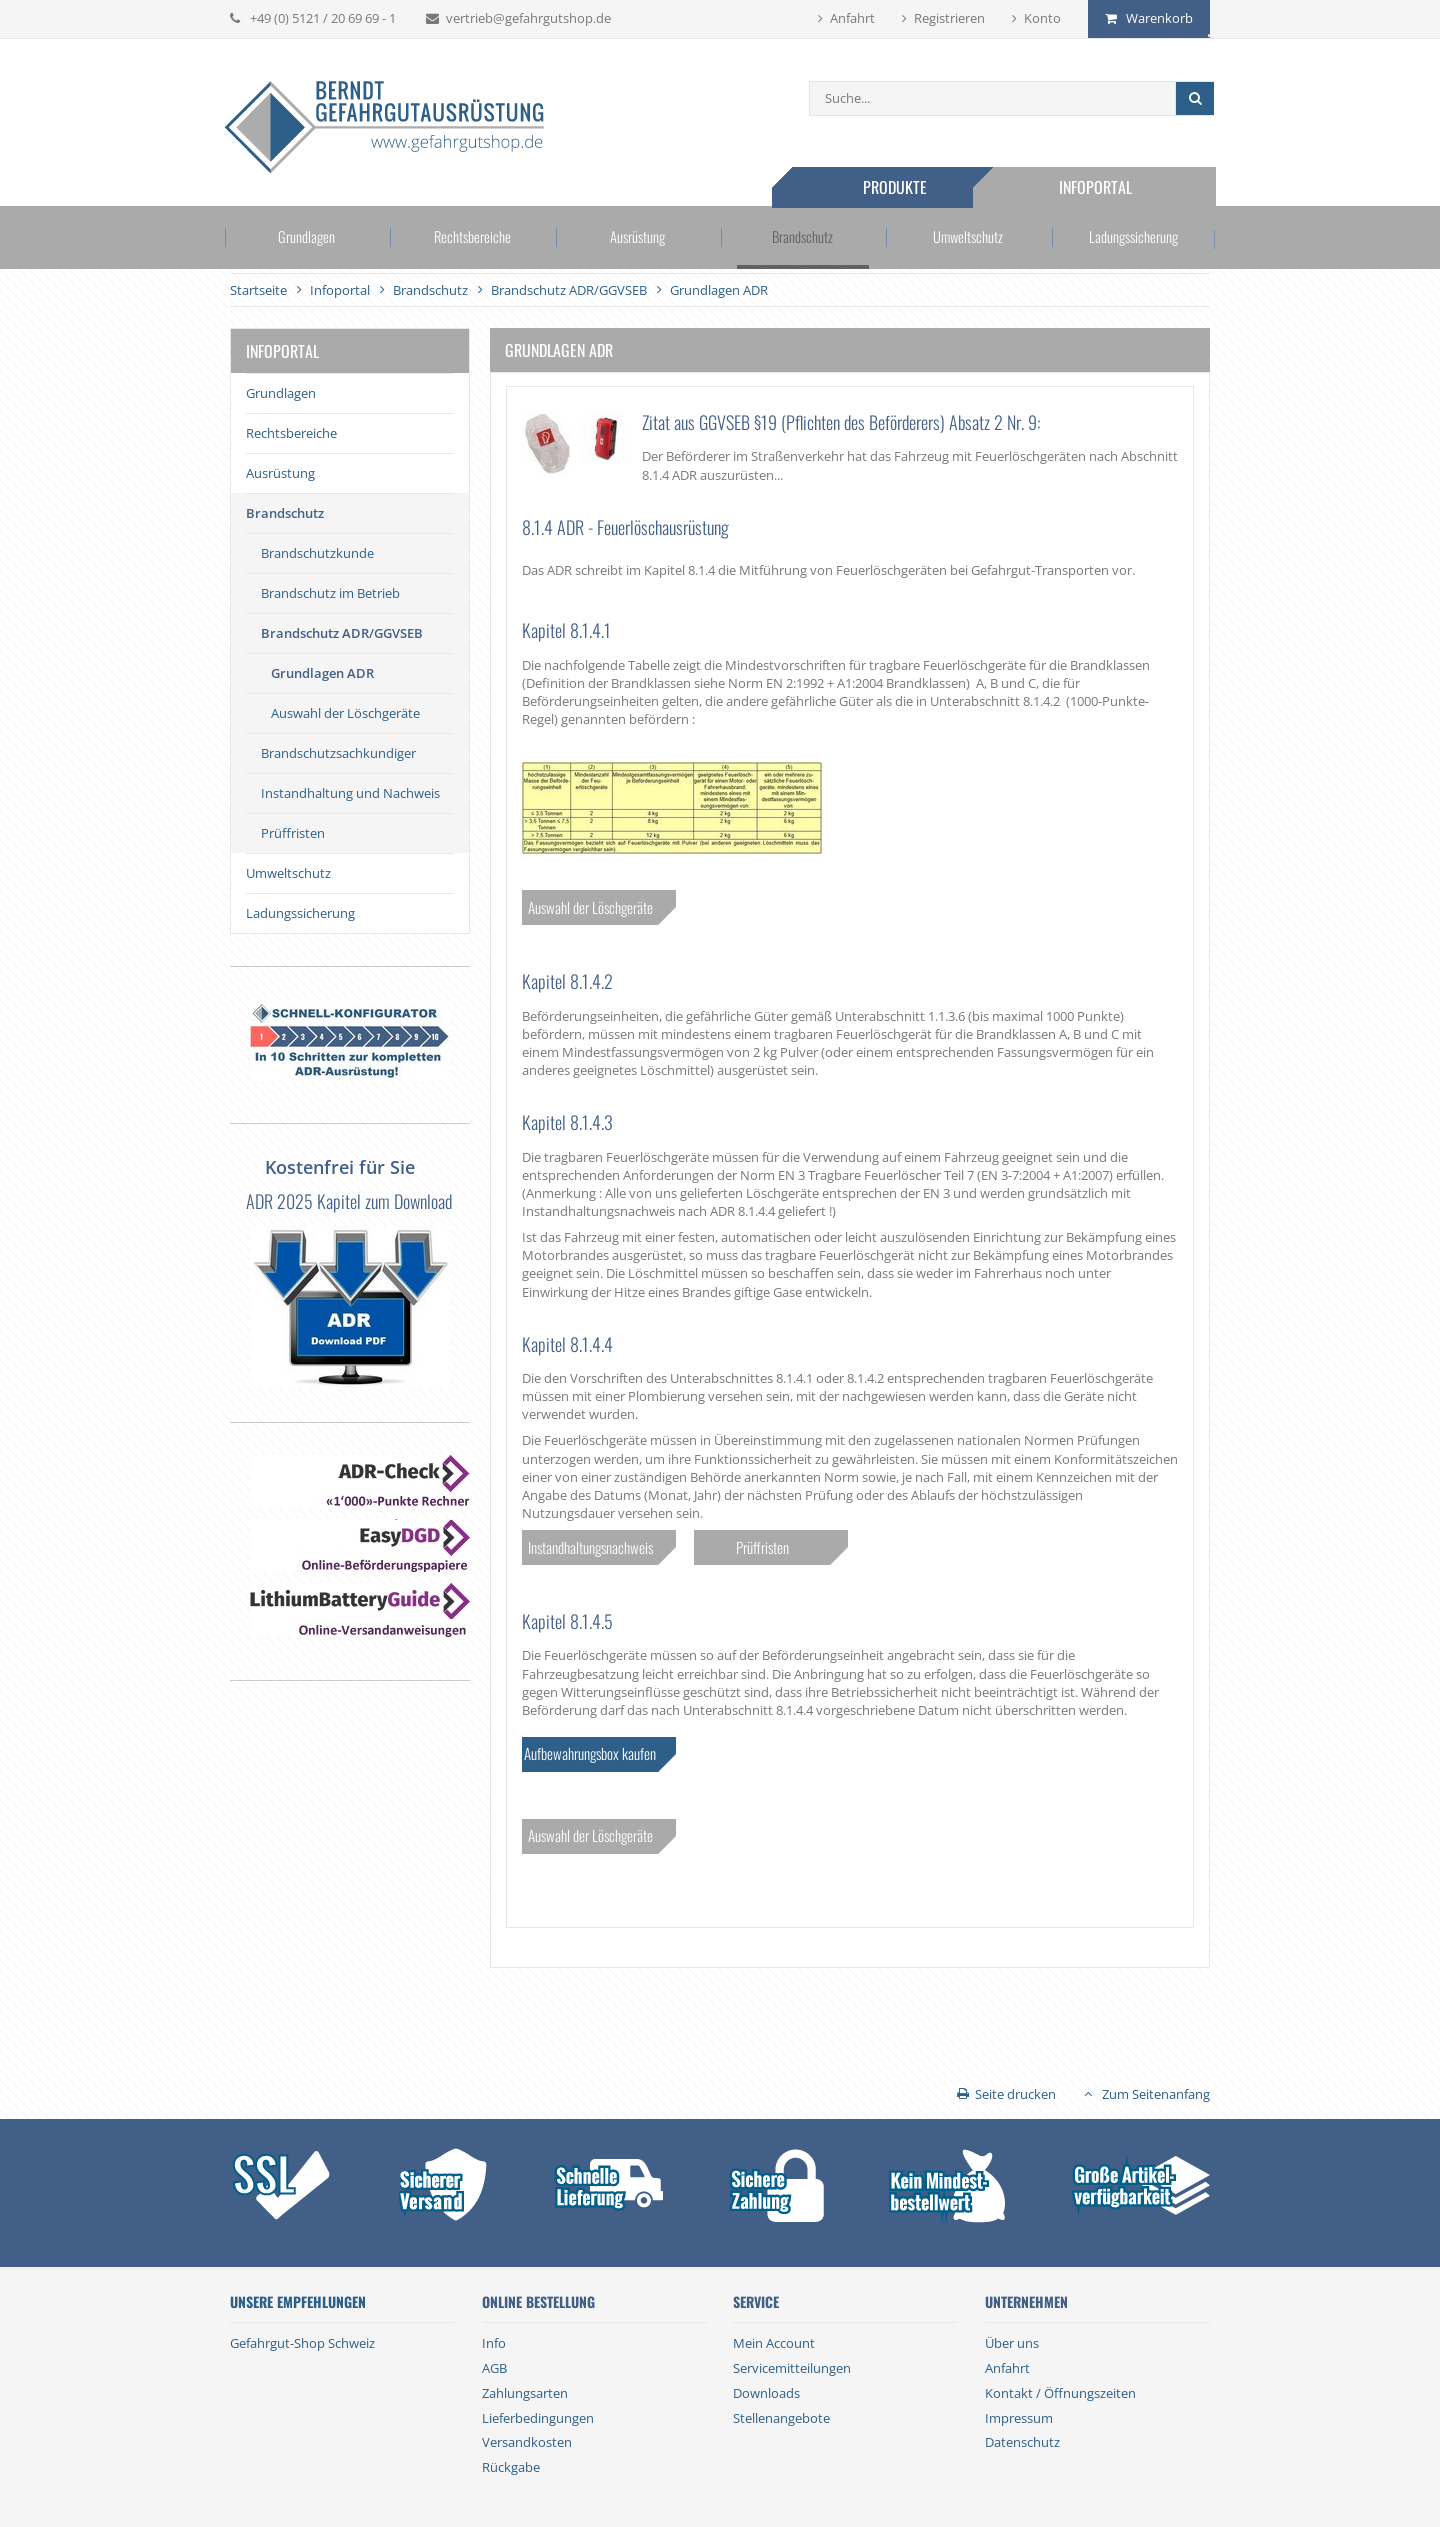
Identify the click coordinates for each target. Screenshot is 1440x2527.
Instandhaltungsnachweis (590, 1547)
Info (494, 2343)
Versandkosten (527, 2442)
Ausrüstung (638, 238)
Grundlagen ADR (322, 673)
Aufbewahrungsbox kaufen (590, 1753)
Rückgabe (511, 2467)
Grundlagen (312, 238)
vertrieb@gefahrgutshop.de (528, 18)
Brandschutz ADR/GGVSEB (342, 633)
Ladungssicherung (1128, 238)
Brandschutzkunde (317, 553)
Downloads (766, 2393)
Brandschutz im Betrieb (330, 593)
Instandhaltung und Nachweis (350, 793)
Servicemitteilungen (792, 2368)
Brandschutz (802, 238)
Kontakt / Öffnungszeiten (1060, 2393)
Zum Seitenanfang (1156, 2094)
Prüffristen (293, 833)
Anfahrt (852, 18)
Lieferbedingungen (538, 2418)
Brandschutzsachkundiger (338, 753)
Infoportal (1099, 187)
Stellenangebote (781, 2418)
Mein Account (774, 2343)
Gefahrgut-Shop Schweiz (302, 2343)
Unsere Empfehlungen (298, 2302)
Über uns (1012, 2343)
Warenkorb (1159, 18)
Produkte (898, 187)
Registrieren (949, 18)
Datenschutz (1022, 2442)
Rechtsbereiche (474, 238)
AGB (494, 2368)
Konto (1042, 18)
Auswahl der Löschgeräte (345, 713)
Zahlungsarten (525, 2393)
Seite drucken (1015, 2094)
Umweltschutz (964, 238)
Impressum (1019, 2418)
